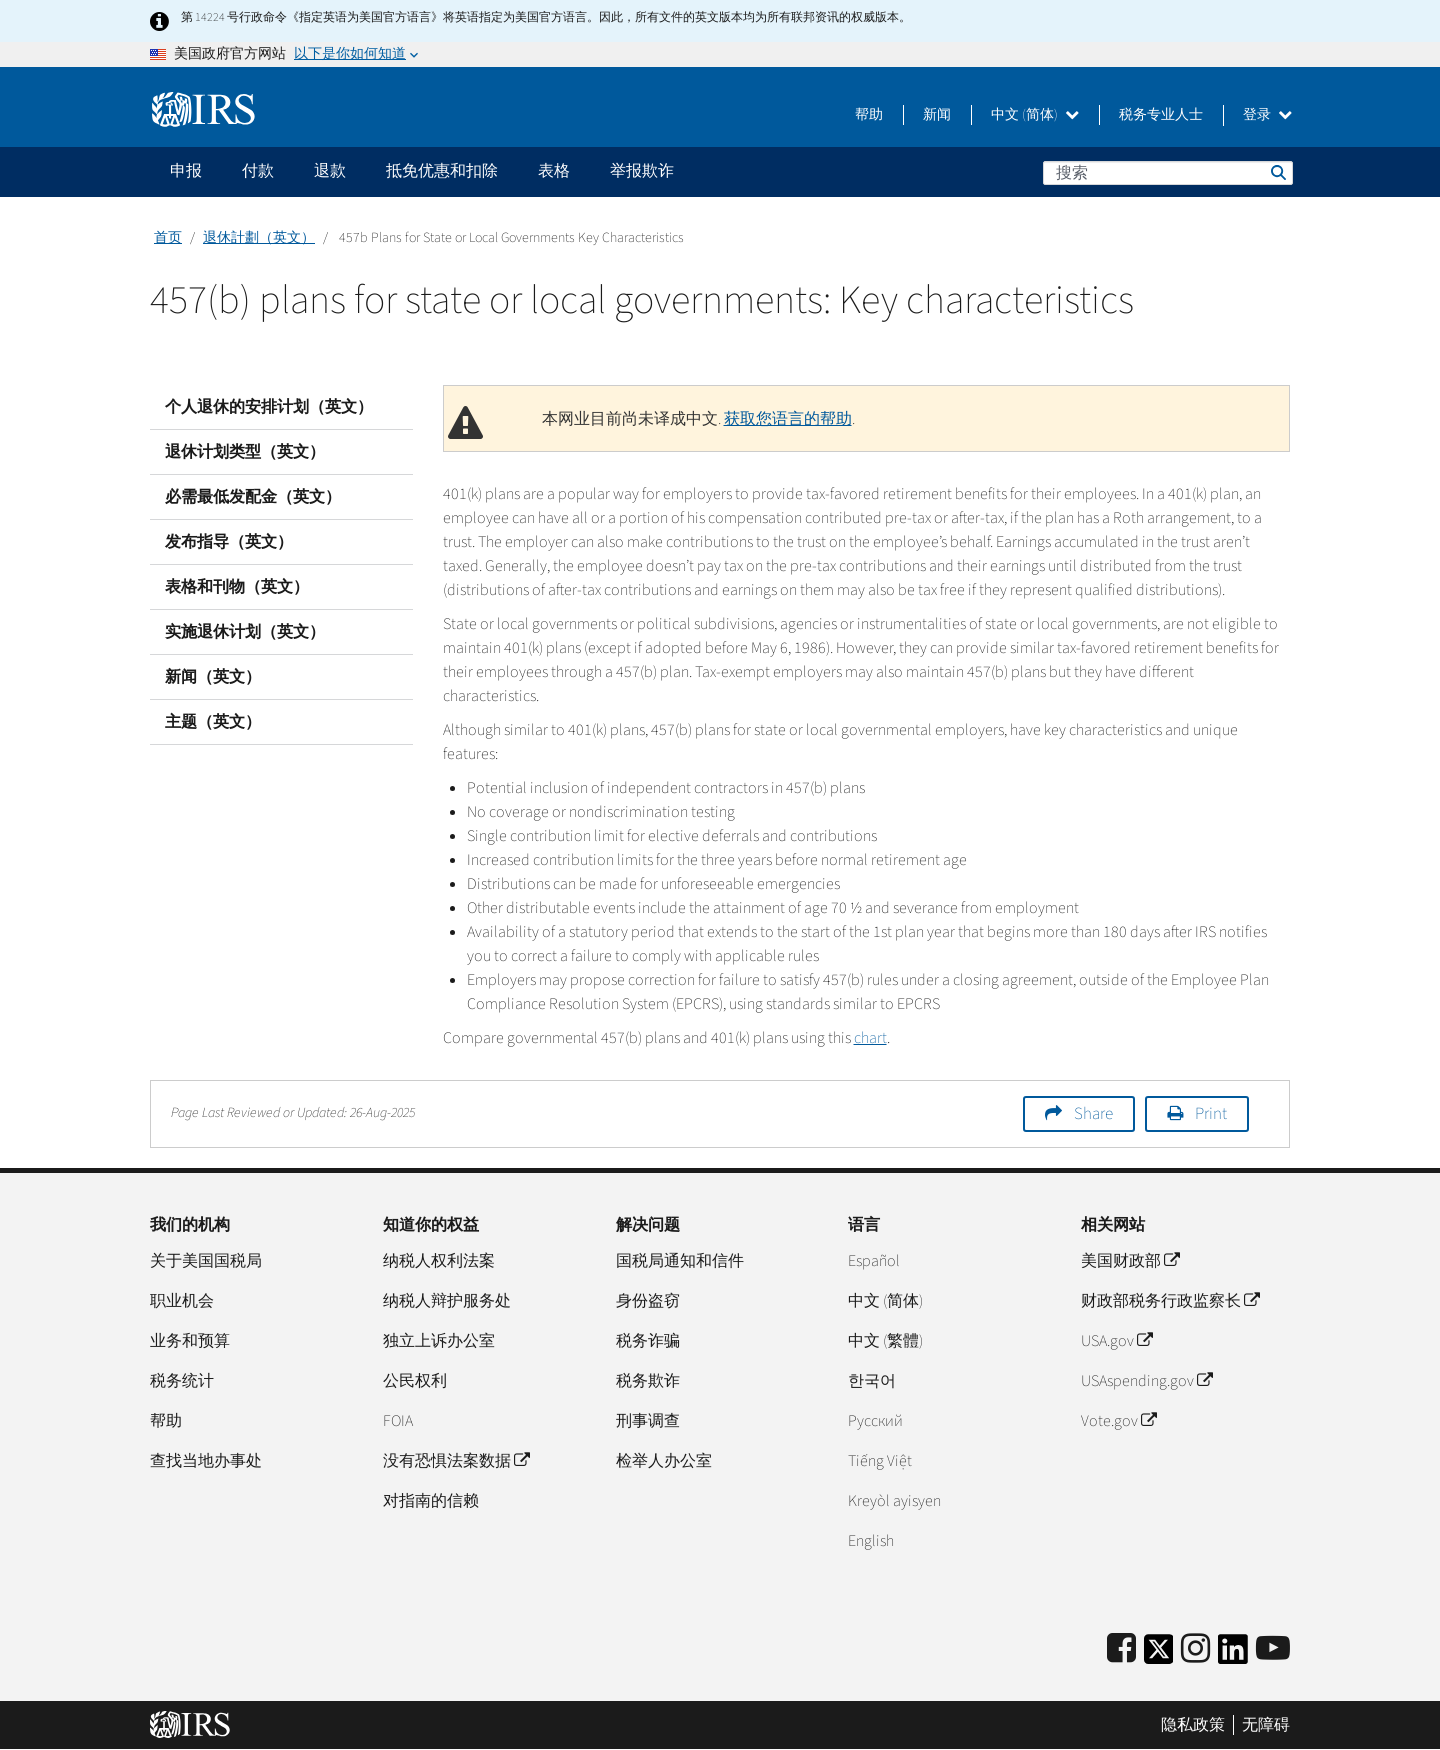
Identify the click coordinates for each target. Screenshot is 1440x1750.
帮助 (869, 115)
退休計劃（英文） (259, 238)
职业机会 (182, 1301)
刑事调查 (648, 1421)
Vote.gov (1118, 1421)
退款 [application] (330, 171)
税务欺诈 (648, 1381)
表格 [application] (554, 171)
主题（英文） (213, 722)
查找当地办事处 (206, 1461)
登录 (1267, 115)
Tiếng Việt (880, 1461)
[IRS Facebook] (1121, 1649)
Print (1211, 1114)
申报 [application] (186, 171)
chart (870, 1038)
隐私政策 (1193, 1725)
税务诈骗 (648, 1341)
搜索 (1277, 172)
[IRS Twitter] (1159, 1655)
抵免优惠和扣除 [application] (442, 171)
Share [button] (1093, 1114)
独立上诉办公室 (439, 1341)
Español (874, 1261)
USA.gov (1116, 1341)
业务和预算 (190, 1341)
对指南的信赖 (431, 1501)
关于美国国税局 (206, 1261)
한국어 (872, 1381)
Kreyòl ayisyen (894, 1501)
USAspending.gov (1146, 1381)
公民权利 (415, 1381)
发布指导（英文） (229, 542)
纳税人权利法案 (439, 1261)
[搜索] (1168, 173)
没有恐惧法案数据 (456, 1461)
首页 (168, 238)
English (871, 1541)
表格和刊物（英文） (237, 587)
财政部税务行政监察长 (1170, 1301)
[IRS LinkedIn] (1233, 1655)
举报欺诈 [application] (642, 171)
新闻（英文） (213, 677)
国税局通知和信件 (680, 1261)
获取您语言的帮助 (788, 419)
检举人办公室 (664, 1461)
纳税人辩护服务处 (447, 1301)
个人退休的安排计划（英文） (269, 407)
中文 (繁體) (885, 1341)
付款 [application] (258, 171)
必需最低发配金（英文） (253, 497)
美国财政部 (1130, 1261)
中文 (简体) (1035, 115)
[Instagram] (1195, 1649)
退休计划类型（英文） (245, 452)
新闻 (937, 115)
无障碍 (1266, 1725)
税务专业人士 (1161, 115)
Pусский (875, 1421)
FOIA (398, 1421)
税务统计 (182, 1381)
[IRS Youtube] (1273, 1649)
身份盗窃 (648, 1301)
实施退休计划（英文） (245, 632)
